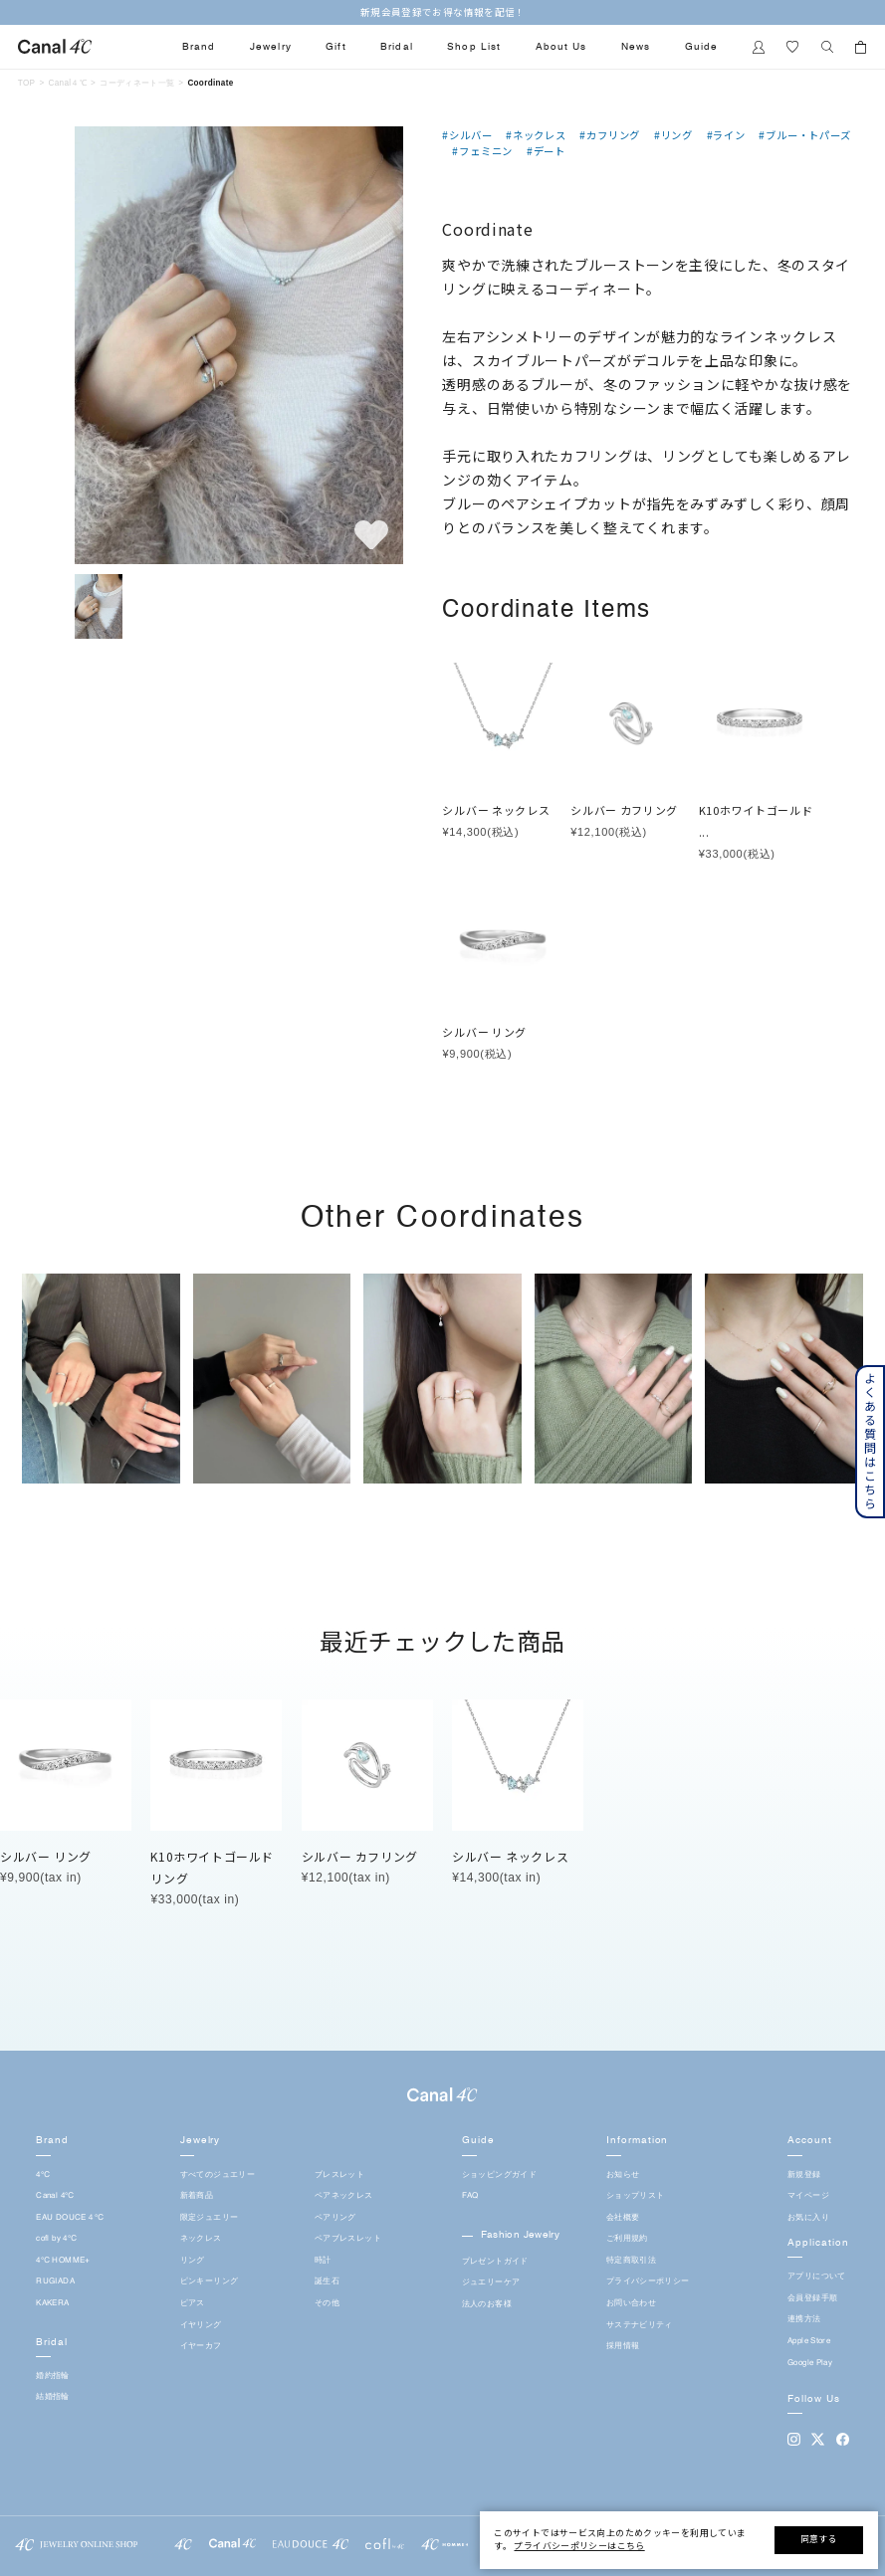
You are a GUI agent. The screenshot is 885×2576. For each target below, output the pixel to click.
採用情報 (622, 2346)
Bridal (396, 47)
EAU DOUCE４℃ (70, 2218)
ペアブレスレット (348, 2239)
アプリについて (816, 2276)
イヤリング (201, 2325)
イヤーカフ (201, 2346)
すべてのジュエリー (217, 2175)
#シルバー (467, 135)
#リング (673, 135)
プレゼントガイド (495, 2262)
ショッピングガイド (499, 2175)
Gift (335, 47)
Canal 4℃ (55, 2196)
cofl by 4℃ (56, 2239)
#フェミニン (482, 151)
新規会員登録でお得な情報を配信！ (443, 12)
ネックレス (201, 2239)
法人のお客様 (487, 2304)
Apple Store (808, 2341)
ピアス (192, 2303)
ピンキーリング (209, 2281)
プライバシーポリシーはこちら (579, 2545)
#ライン (726, 135)
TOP (27, 83)
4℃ (43, 2175)
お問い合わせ (631, 2303)
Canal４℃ (68, 83)
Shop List (473, 47)
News (635, 47)
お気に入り (808, 2218)
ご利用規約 (627, 2239)
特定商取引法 (631, 2261)
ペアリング (335, 2218)
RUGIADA (55, 2281)
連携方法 (803, 2319)
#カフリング (609, 135)
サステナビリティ (639, 2325)
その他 (327, 2303)
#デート (546, 151)
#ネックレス (536, 135)
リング (192, 2261)
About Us (561, 47)
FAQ (470, 2196)
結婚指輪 (52, 2397)
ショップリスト (635, 2196)
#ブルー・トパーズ (804, 135)
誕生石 (327, 2281)
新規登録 (803, 2175)
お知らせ (622, 2175)
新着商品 (196, 2196)
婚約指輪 (52, 2376)
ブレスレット (339, 2175)
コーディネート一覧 (137, 83)
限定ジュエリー (209, 2218)
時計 (323, 2261)
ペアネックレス (344, 2196)
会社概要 (622, 2218)
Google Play (809, 2363)
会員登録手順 (812, 2298)
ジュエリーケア (491, 2282)
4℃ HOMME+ (63, 2261)
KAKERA (52, 2303)
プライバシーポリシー (648, 2281)
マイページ (808, 2196)
